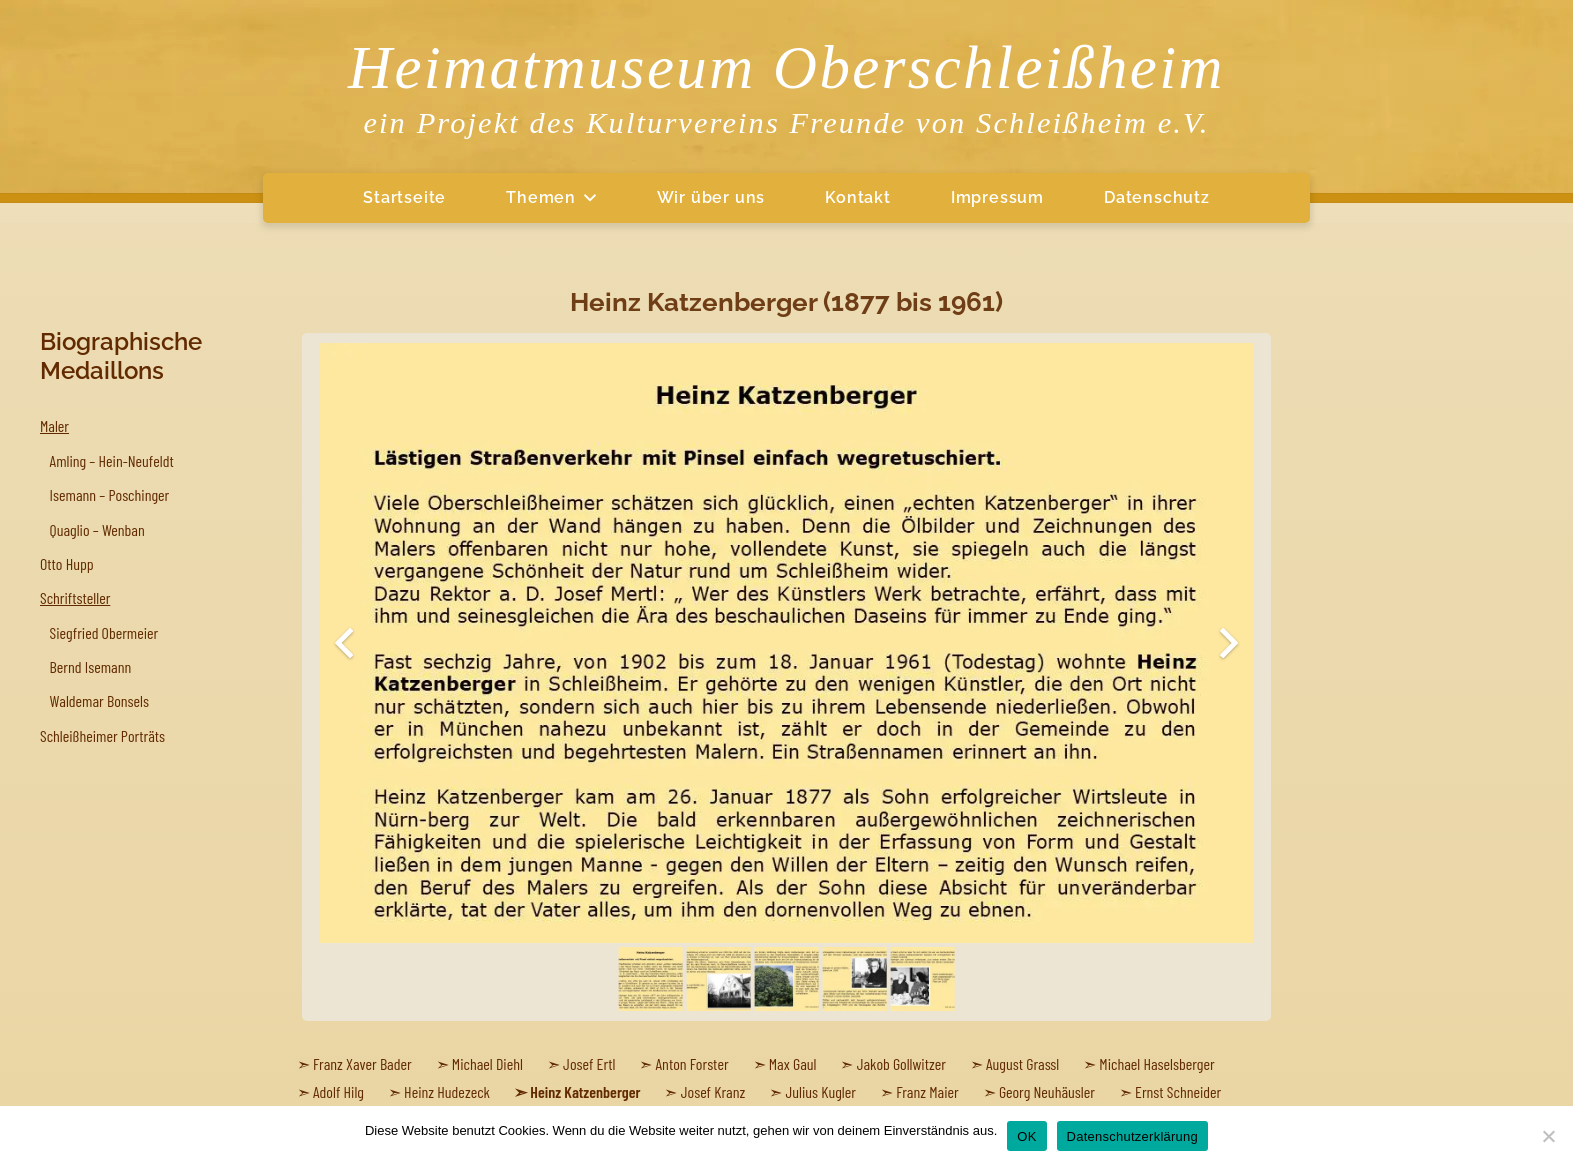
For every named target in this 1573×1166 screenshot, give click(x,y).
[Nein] (1548, 1136)
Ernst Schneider (1178, 1091)
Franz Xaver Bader (362, 1063)
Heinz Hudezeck (447, 1091)
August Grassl (1022, 1063)
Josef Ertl (589, 1063)
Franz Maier (927, 1091)
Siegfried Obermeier (104, 632)
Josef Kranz (713, 1091)
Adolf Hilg (338, 1091)
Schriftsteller (75, 597)
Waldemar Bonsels (99, 700)
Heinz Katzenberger (585, 1091)
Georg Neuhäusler (1047, 1091)
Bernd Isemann (91, 666)
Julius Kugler (820, 1091)
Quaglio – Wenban (97, 529)
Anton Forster (692, 1063)
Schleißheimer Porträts (102, 735)
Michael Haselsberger (1156, 1063)
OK (1026, 1136)
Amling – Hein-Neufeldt (112, 460)
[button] (586, 198)
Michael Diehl (487, 1063)
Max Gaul (793, 1063)
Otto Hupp (67, 563)
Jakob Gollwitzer (901, 1063)
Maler (54, 425)
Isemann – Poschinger (110, 494)
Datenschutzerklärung (1132, 1136)
